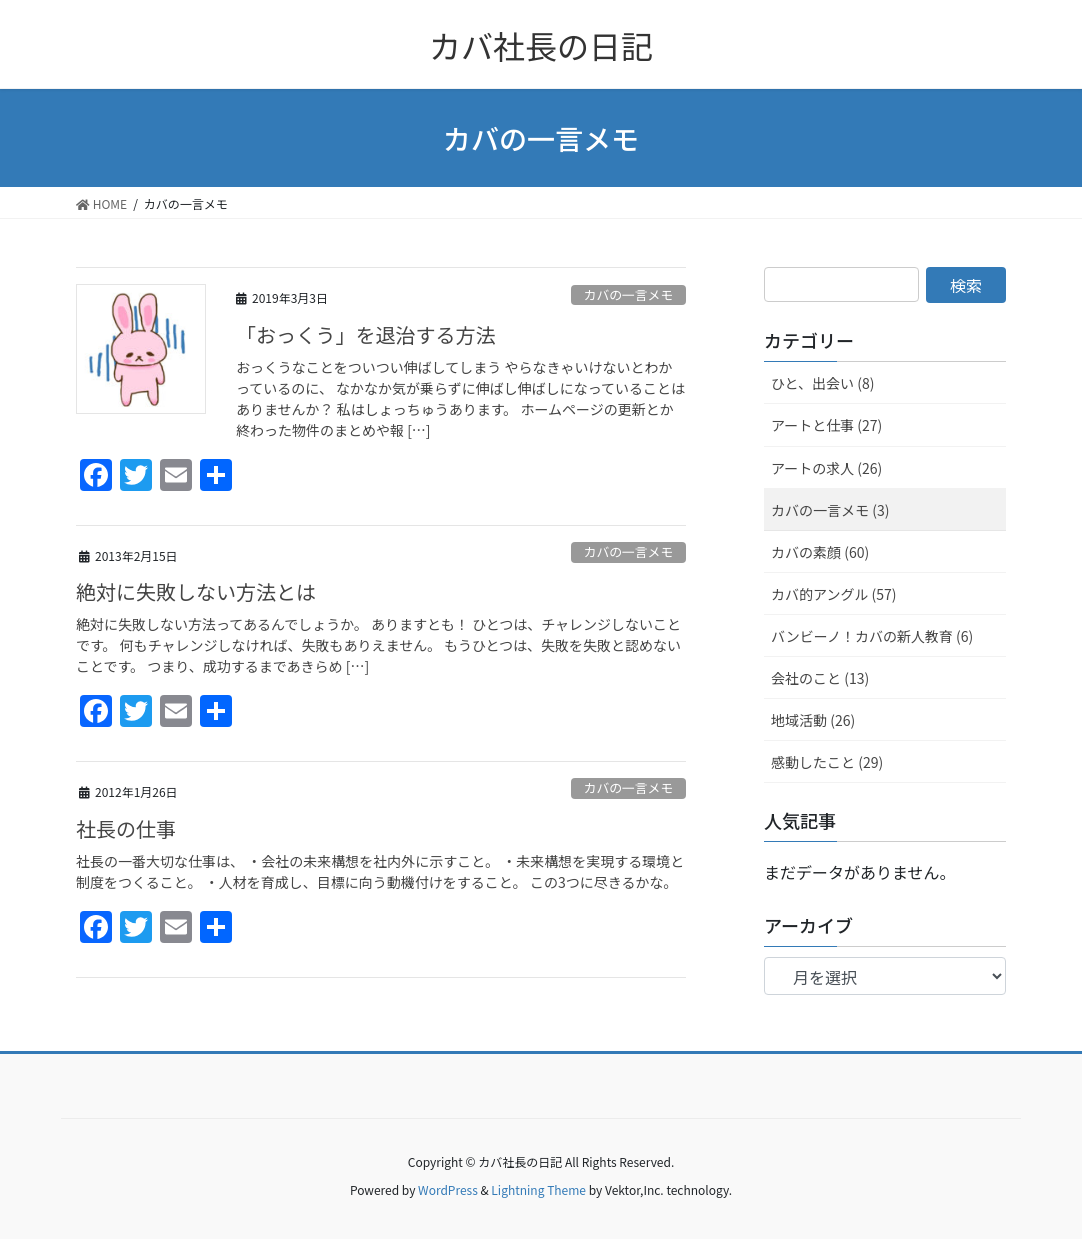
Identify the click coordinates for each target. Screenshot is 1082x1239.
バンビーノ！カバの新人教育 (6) (872, 636)
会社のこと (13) (820, 678)
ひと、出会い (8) (822, 383)
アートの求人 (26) (826, 468)
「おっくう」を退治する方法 (366, 334)
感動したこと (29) (827, 762)
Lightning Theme (538, 1189)
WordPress (448, 1189)
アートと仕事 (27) (826, 425)
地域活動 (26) (813, 720)
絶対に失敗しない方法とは (196, 591)
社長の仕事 (126, 828)
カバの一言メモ (629, 294)
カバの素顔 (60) (820, 552)
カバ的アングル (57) (834, 594)
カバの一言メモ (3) (830, 510)
